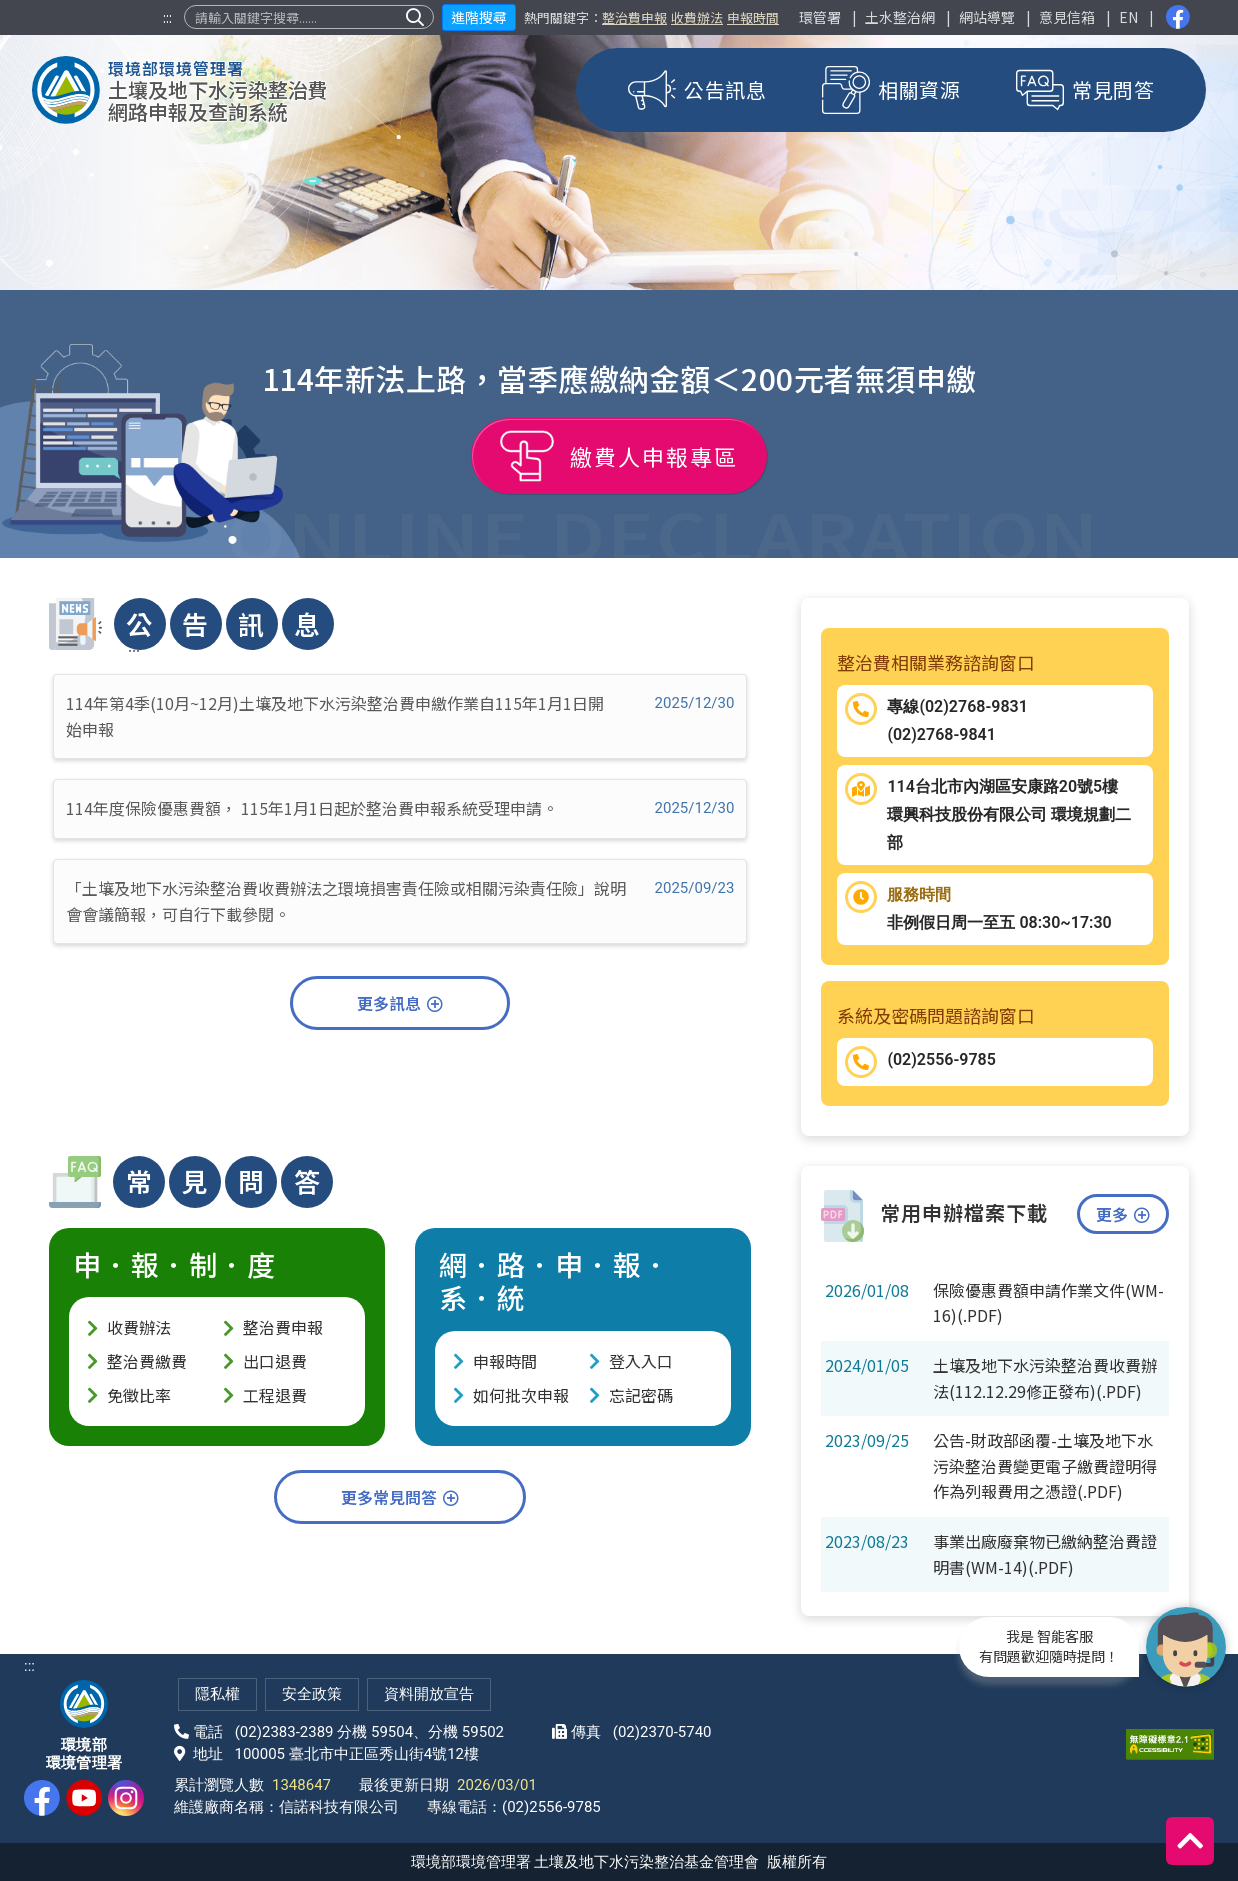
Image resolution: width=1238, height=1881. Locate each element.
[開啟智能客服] (1186, 1646)
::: (167, 17)
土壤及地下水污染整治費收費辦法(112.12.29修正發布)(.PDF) (1045, 1378)
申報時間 (753, 17)
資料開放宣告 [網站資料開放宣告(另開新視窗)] (429, 1694)
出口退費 (275, 1361)
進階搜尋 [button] (479, 17)
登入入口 (641, 1361)
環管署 (820, 17)
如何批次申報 (521, 1395)
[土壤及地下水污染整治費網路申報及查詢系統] (180, 90)
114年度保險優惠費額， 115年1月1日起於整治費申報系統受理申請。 (400, 808)
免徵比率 (139, 1395)
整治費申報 (634, 17)
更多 (1123, 1214)
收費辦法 (697, 17)
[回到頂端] (1190, 1841)
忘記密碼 (641, 1395)
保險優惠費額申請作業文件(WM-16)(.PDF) (1048, 1303)
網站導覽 (987, 17)
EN (1128, 17)
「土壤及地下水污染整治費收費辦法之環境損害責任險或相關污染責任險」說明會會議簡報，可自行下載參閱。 (400, 901)
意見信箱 (1067, 17)
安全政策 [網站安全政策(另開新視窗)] (312, 1694)
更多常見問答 (400, 1497)
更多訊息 (400, 1003)
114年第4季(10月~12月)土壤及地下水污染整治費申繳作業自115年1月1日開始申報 (400, 716)
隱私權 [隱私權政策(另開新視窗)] (217, 1694)
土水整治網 (900, 17)
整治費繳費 (147, 1361)
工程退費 (275, 1395)
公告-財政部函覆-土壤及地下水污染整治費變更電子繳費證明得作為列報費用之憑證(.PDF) (1045, 1465)
